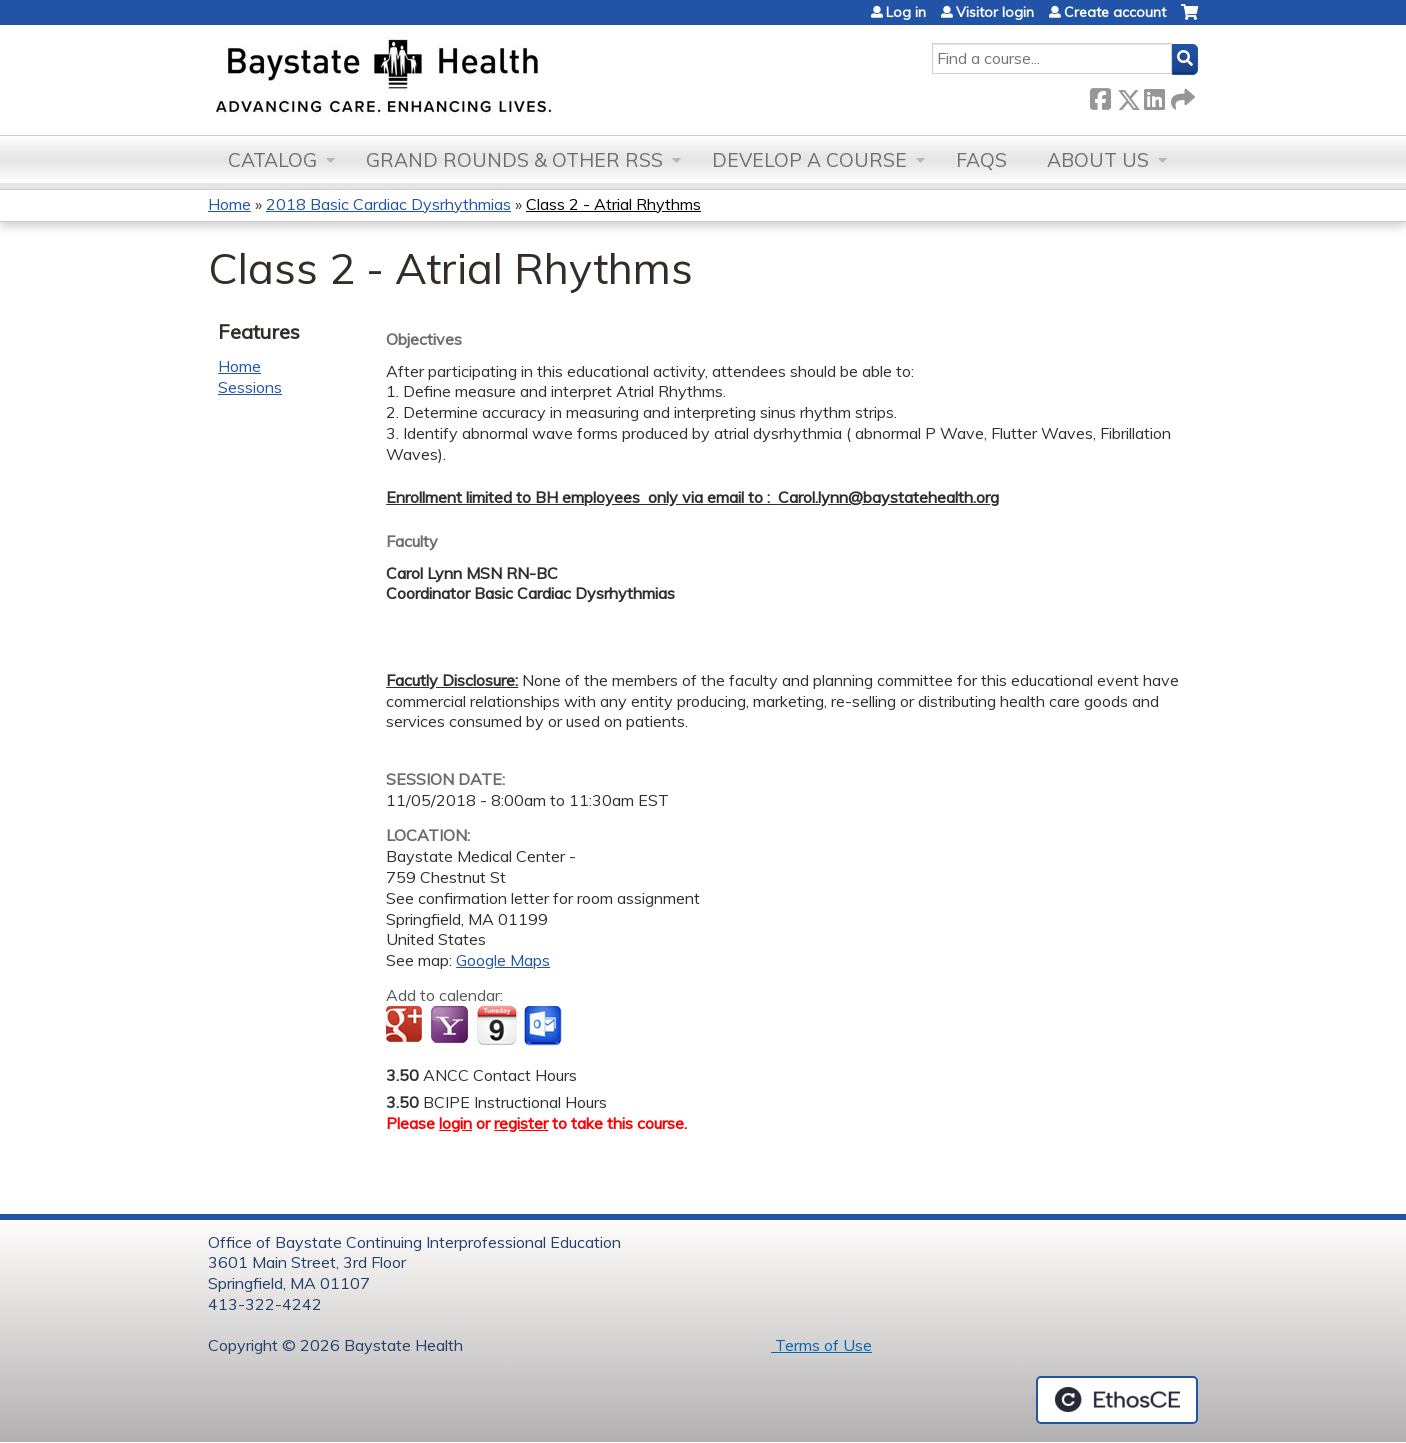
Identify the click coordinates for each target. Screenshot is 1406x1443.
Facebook (1100, 95)
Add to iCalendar (496, 1025)
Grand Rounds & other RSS (514, 160)
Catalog (272, 160)
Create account (1115, 12)
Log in (906, 12)
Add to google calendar (406, 1026)
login (455, 1123)
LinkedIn (1154, 95)
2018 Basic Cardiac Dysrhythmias (388, 204)
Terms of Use (821, 1345)
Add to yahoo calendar (451, 1026)
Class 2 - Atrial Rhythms (613, 204)
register (521, 1123)
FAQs (981, 160)
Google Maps (503, 960)
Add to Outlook (544, 1026)
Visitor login (995, 12)
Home (229, 204)
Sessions (250, 387)
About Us (1098, 160)
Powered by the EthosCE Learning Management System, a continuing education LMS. (1117, 1400)
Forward (1181, 95)
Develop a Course (809, 160)
